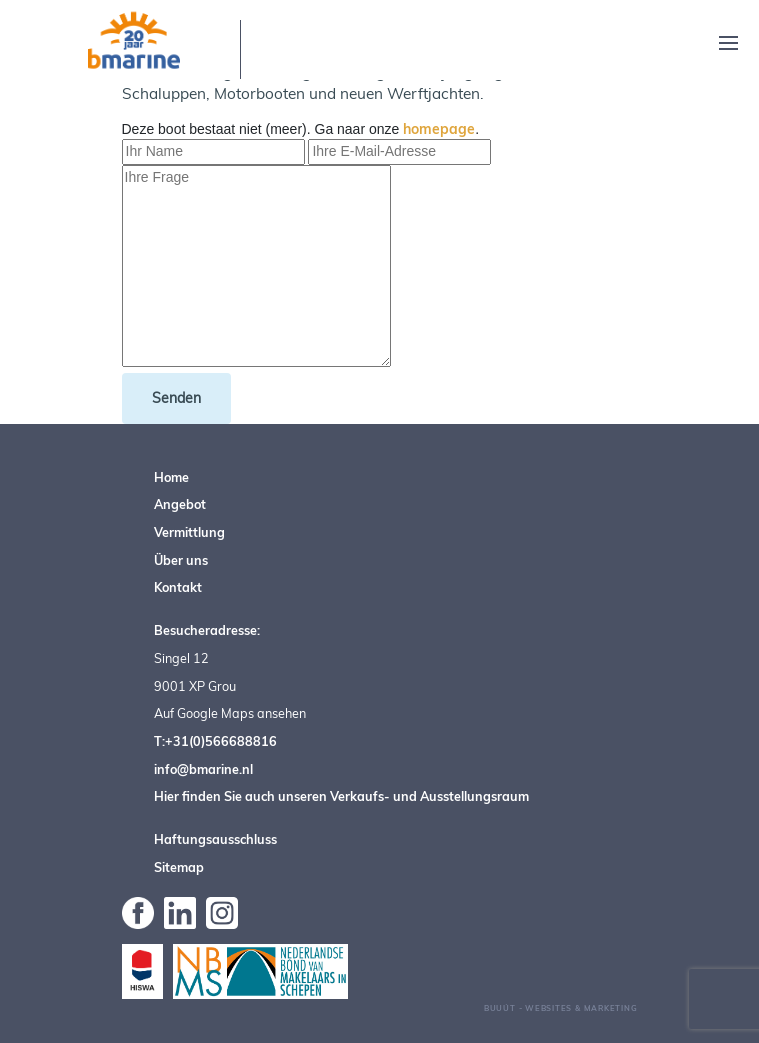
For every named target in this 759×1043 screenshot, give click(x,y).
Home (171, 477)
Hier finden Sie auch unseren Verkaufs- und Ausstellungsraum (341, 796)
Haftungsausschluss (215, 839)
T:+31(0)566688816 (215, 741)
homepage (439, 129)
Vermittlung (189, 532)
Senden (176, 398)
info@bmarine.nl (203, 769)
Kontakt (178, 587)
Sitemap (179, 867)
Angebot (180, 504)
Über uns (181, 560)
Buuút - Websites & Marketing (561, 1008)
